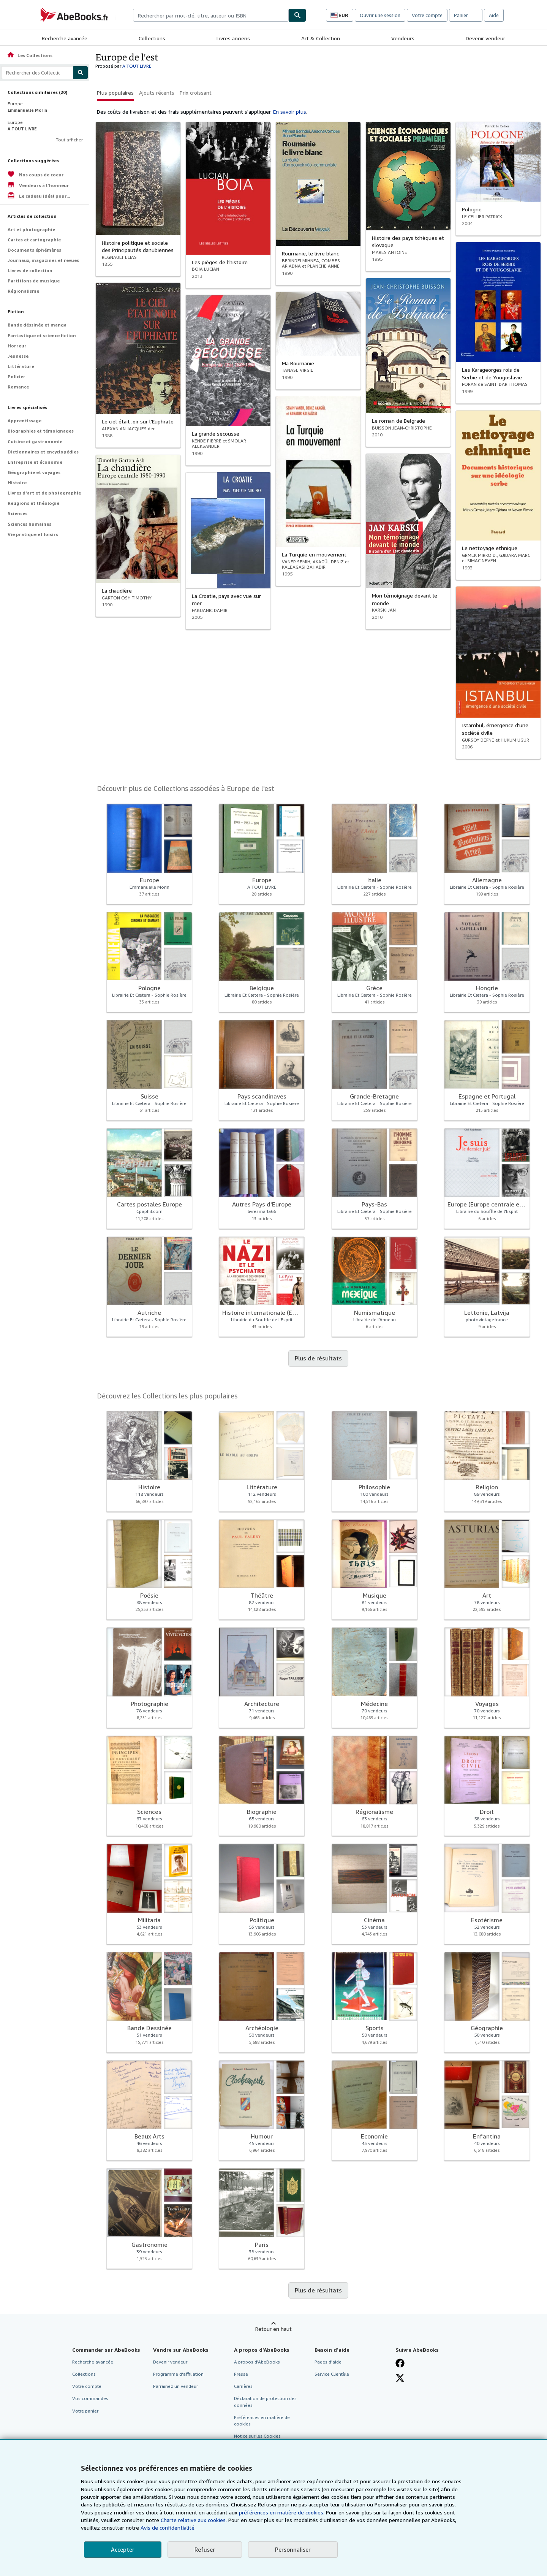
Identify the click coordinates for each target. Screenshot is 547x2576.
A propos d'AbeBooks (257, 2362)
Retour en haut (273, 2329)
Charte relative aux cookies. (194, 2520)
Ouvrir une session (380, 15)
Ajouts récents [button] (156, 92)
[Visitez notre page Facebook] (400, 2363)
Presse (241, 2374)
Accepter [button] (122, 2549)
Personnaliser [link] (293, 2549)
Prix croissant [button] (196, 92)
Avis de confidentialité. (168, 2527)
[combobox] (211, 15)
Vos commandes (90, 2398)
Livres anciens (233, 38)
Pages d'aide (328, 2362)
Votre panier (85, 2411)
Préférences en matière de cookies (262, 2420)
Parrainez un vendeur (175, 2386)
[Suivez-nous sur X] (400, 2378)
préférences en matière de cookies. (281, 2512)
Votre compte (427, 15)
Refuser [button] (204, 2549)
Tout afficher (69, 140)
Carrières (243, 2386)
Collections (152, 38)
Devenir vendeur (485, 38)
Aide (494, 15)
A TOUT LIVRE (137, 66)
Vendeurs (402, 38)
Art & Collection (320, 38)
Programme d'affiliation (178, 2374)
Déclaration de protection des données (265, 2401)
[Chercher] (297, 15)
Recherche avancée (64, 38)
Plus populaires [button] (115, 92)
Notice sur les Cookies (257, 2436)
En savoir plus (289, 111)
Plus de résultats (318, 1358)
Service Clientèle (332, 2374)
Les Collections (29, 55)
